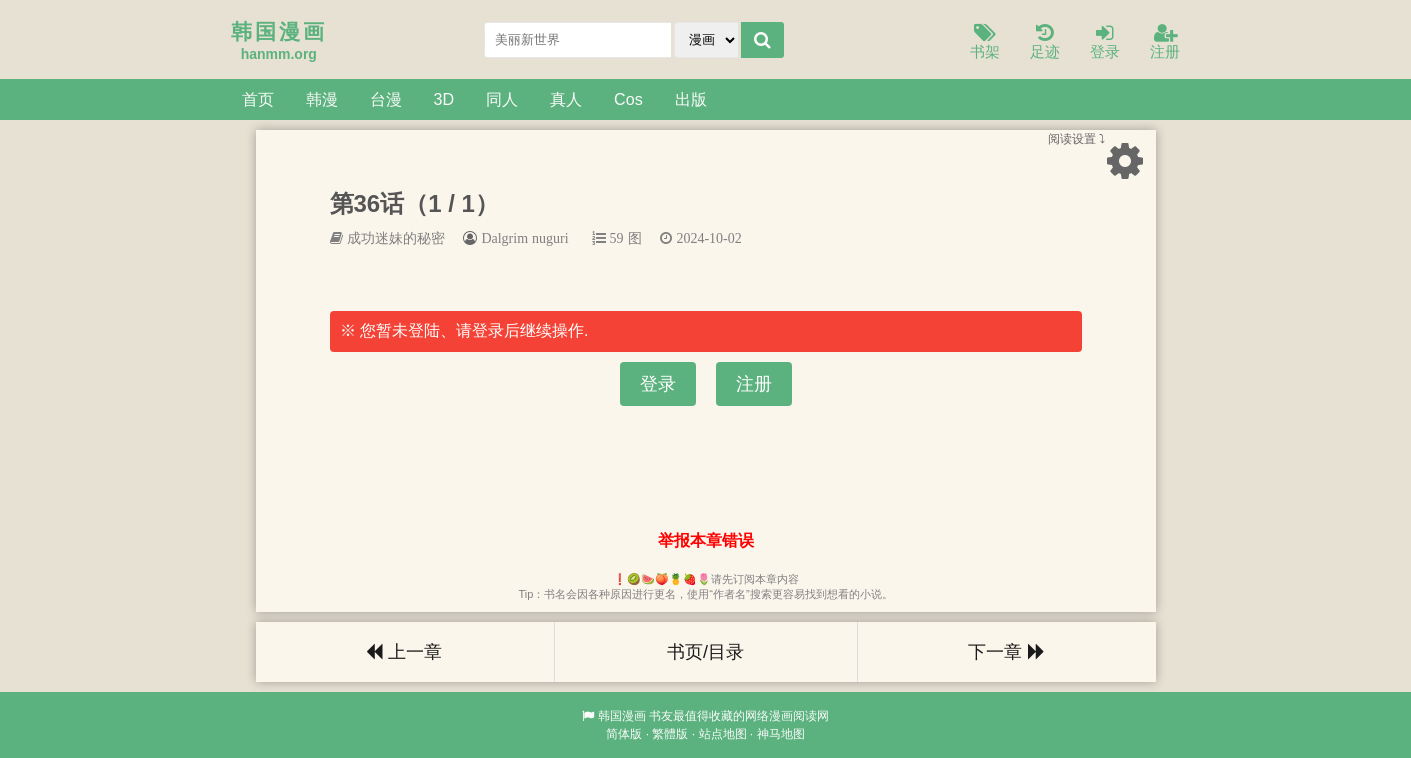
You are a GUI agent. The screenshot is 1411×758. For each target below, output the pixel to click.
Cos (628, 99)
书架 (985, 42)
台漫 (386, 99)
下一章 (1006, 652)
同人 (502, 99)
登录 (1105, 42)
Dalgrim (504, 238)
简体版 (624, 734)
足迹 (1045, 42)
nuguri (550, 238)
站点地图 (723, 734)
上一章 (404, 652)
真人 (566, 99)
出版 (691, 99)
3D (444, 99)
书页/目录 (705, 652)
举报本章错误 (706, 540)
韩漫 (322, 99)
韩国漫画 (622, 716)
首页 (258, 99)
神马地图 (781, 734)
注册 (1165, 42)
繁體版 (670, 734)
